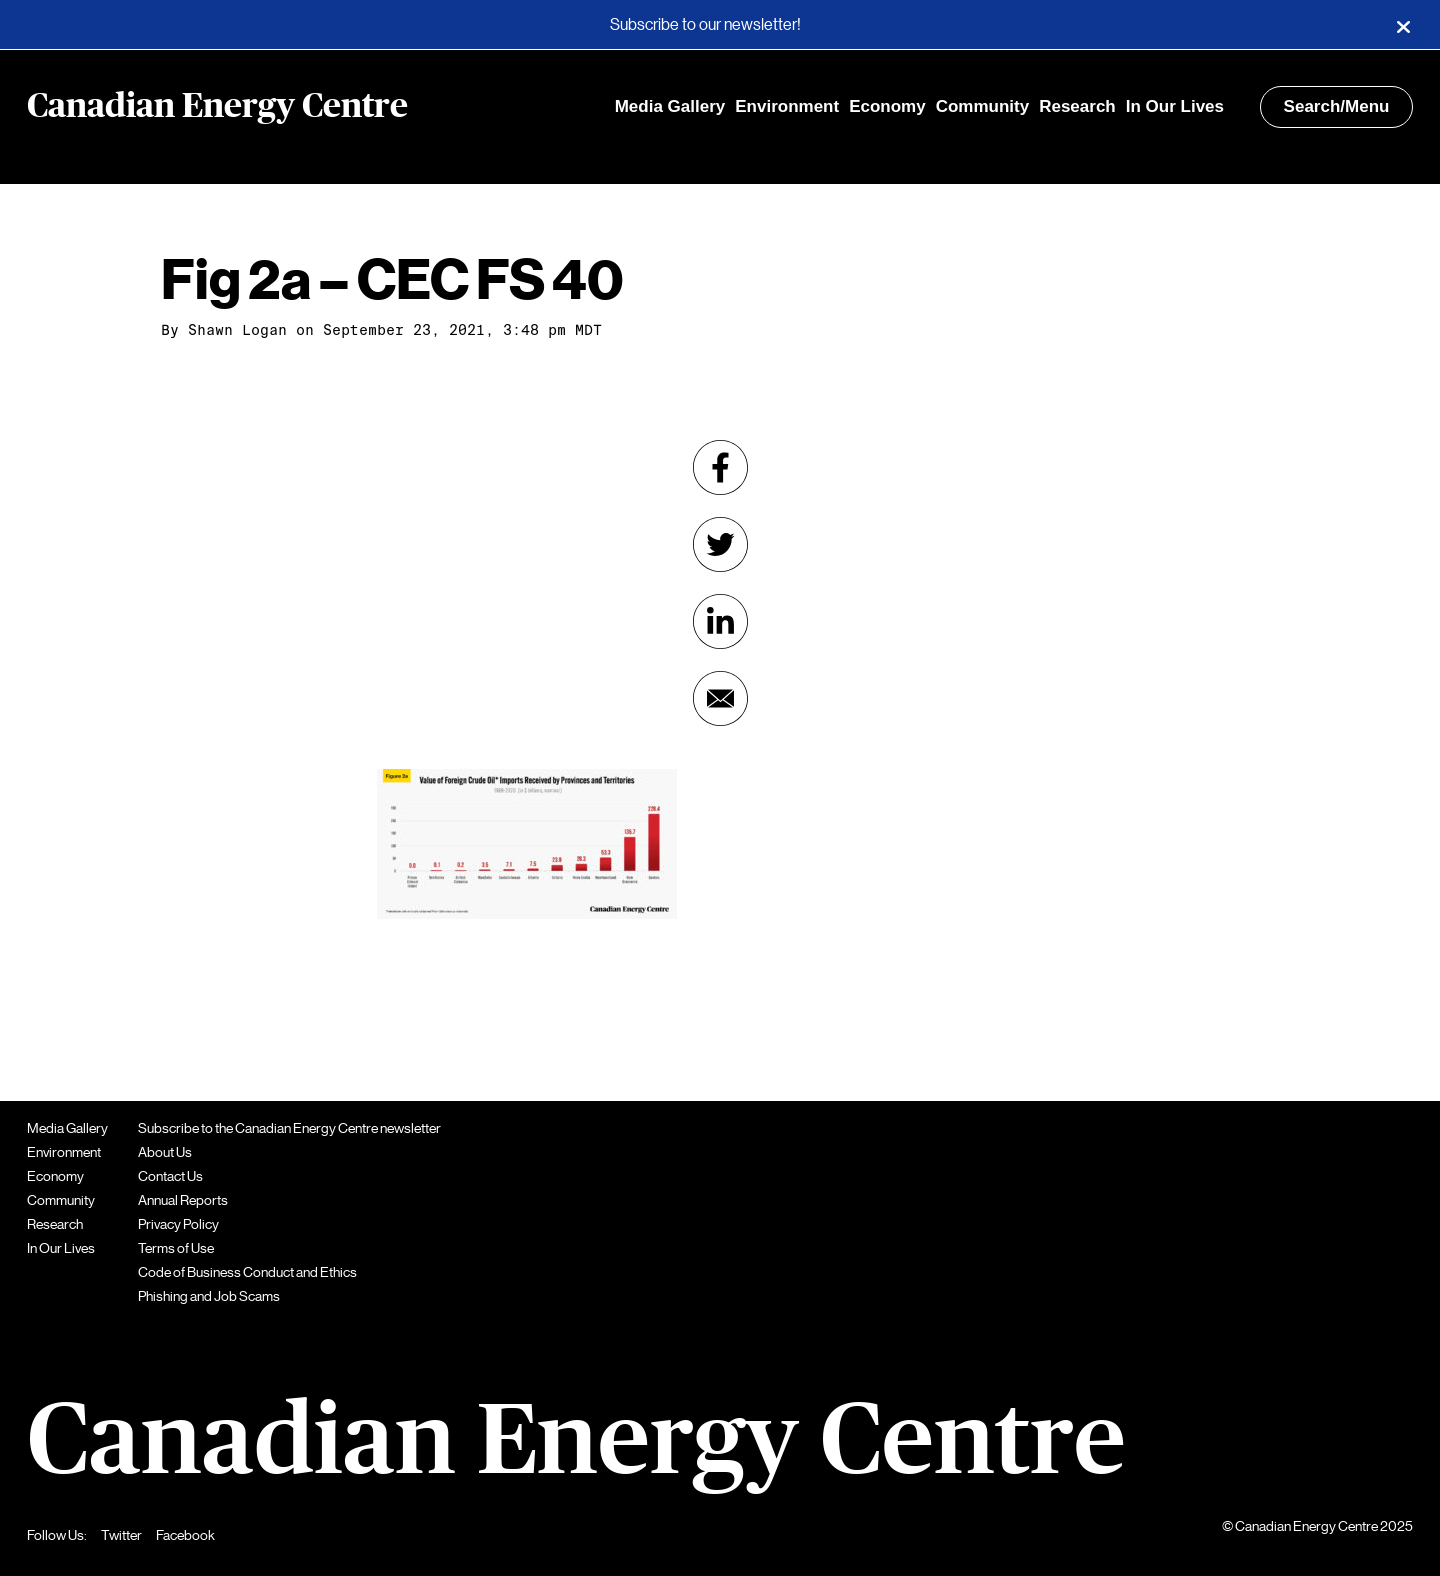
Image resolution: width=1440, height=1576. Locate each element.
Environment (787, 106)
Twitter (121, 1535)
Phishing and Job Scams (209, 1296)
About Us (165, 1152)
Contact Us (170, 1176)
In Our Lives (1175, 106)
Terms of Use (176, 1248)
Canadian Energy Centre (217, 107)
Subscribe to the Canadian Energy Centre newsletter (289, 1128)
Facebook (185, 1535)
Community (983, 106)
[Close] (1403, 25)
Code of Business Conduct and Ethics (247, 1272)
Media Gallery (670, 106)
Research (1077, 106)
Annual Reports (183, 1200)
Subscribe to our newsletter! (705, 25)
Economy (887, 106)
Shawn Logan (237, 330)
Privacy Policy (178, 1224)
